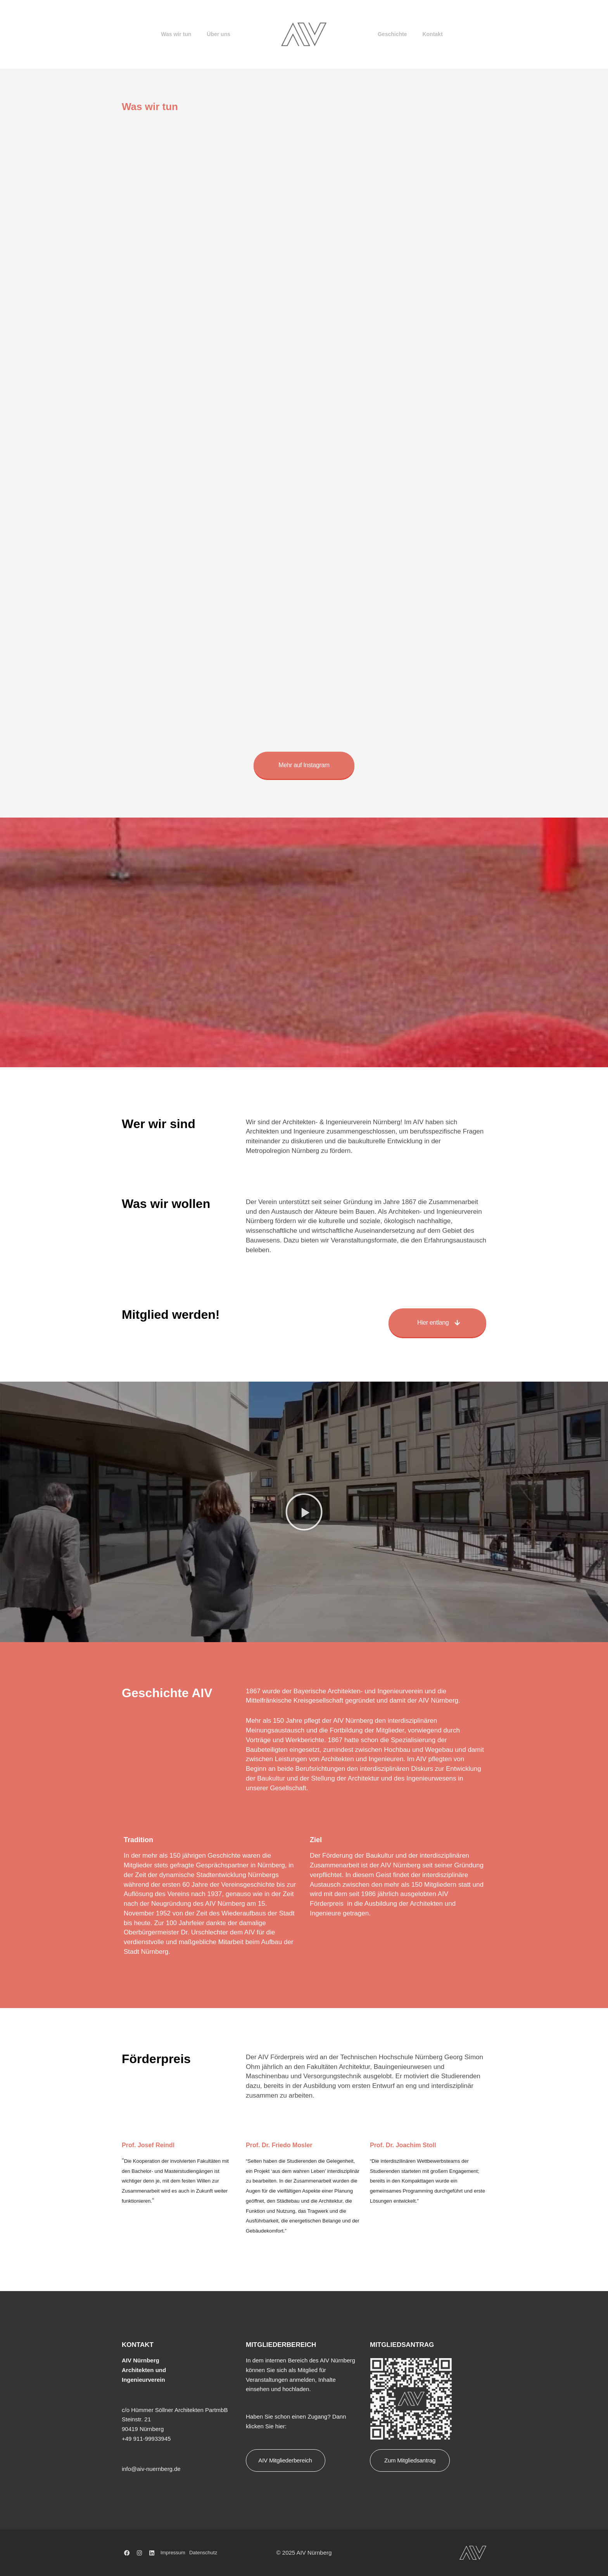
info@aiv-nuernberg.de (151, 2469)
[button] (304, 1511)
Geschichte (392, 34)
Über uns (218, 34)
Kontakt (432, 34)
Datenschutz (203, 2552)
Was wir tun (176, 34)
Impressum (173, 2552)
